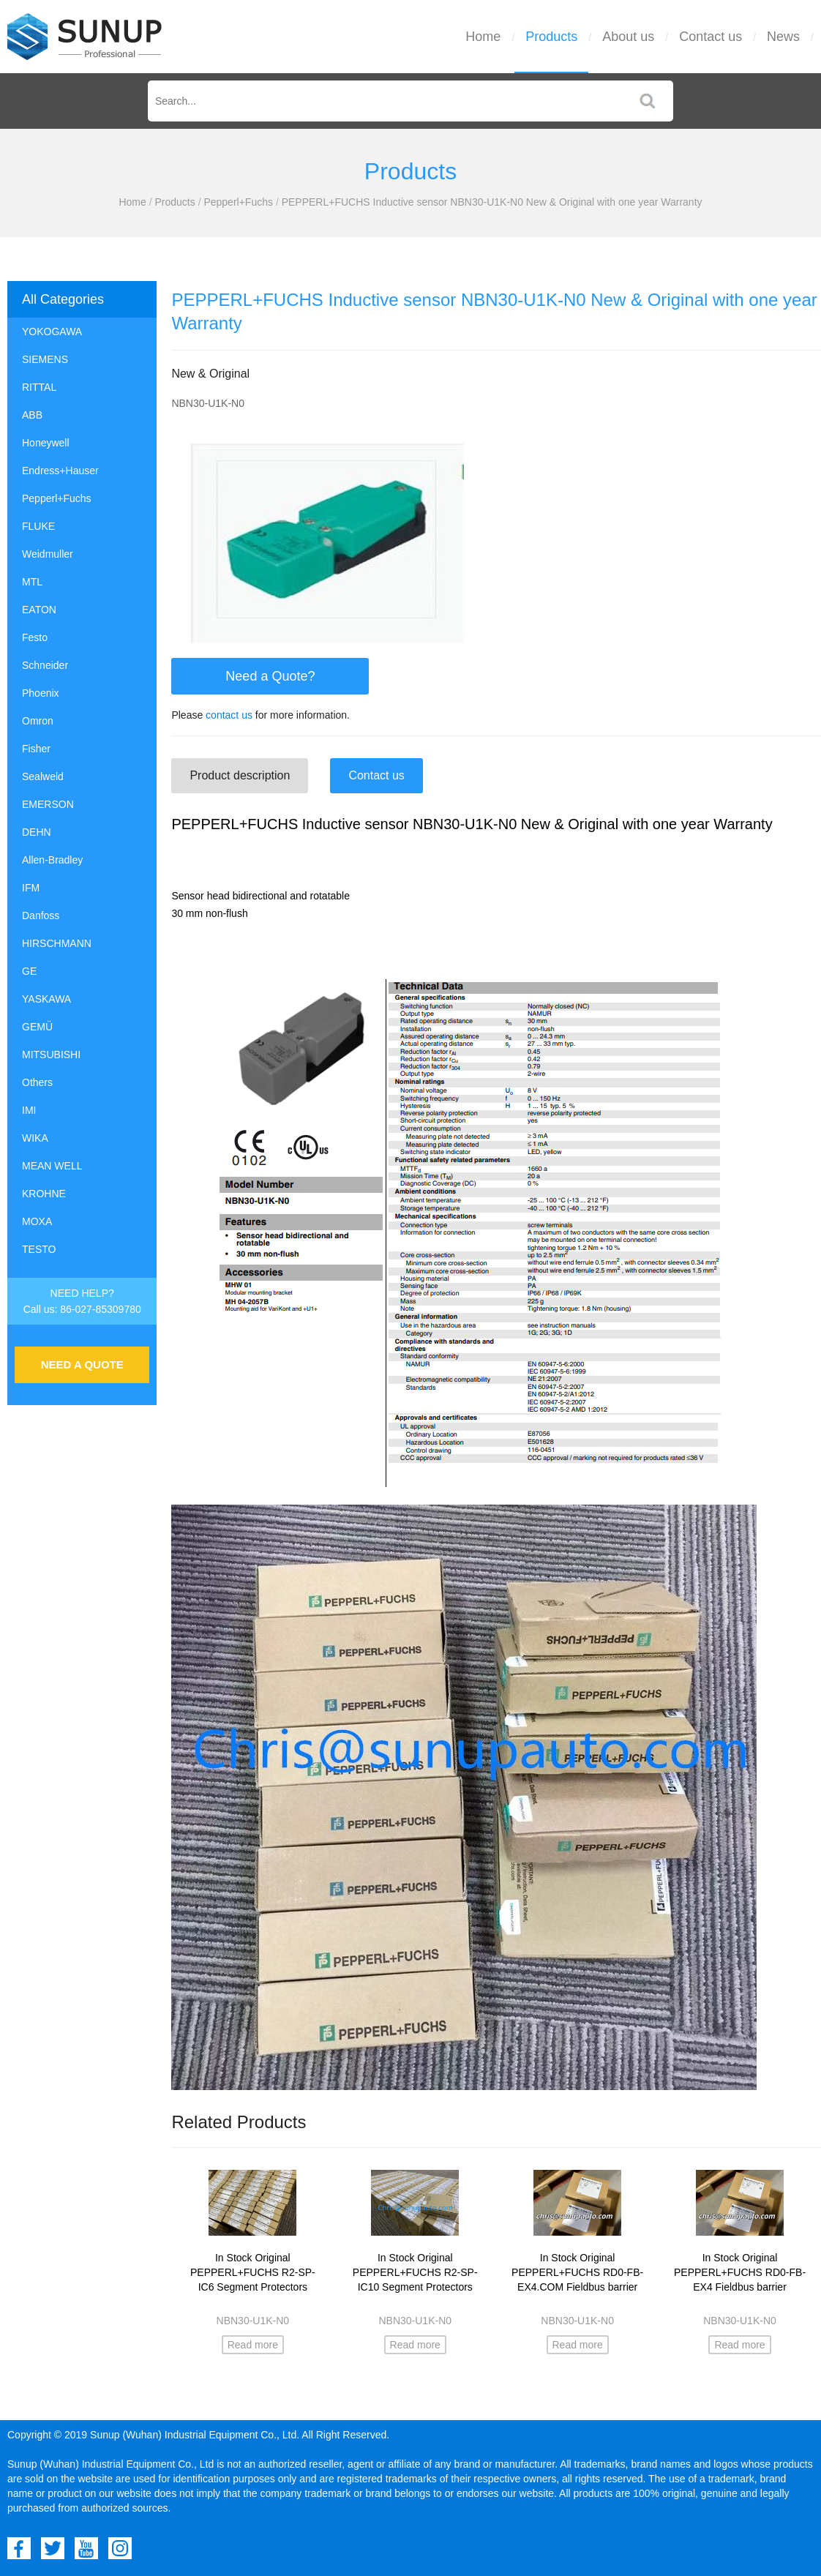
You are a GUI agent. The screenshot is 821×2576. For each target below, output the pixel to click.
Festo (35, 637)
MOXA (37, 1221)
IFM (31, 888)
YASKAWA (46, 999)
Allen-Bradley (52, 860)
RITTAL (39, 387)
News (783, 36)
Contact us (710, 36)
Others (37, 1082)
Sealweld (43, 776)
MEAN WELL (52, 1166)
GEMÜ (37, 1027)
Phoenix (40, 693)
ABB (32, 415)
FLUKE (38, 526)
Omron (37, 721)
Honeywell (46, 443)
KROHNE (44, 1193)
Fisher (36, 749)
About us (628, 36)
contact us (229, 715)
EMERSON (48, 804)
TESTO (39, 1249)
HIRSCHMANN (56, 943)
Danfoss (40, 915)
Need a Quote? (270, 676)
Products (551, 36)
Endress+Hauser (60, 470)
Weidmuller (47, 554)
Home (483, 36)
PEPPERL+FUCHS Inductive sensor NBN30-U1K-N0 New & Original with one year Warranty (492, 202)
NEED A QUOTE (82, 1364)
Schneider (45, 665)
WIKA (35, 1138)
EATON (39, 609)
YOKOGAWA (52, 331)
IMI (29, 1110)
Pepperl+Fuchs (238, 202)
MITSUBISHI (51, 1054)
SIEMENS (45, 359)
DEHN (36, 832)
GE (29, 971)
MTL (32, 582)
